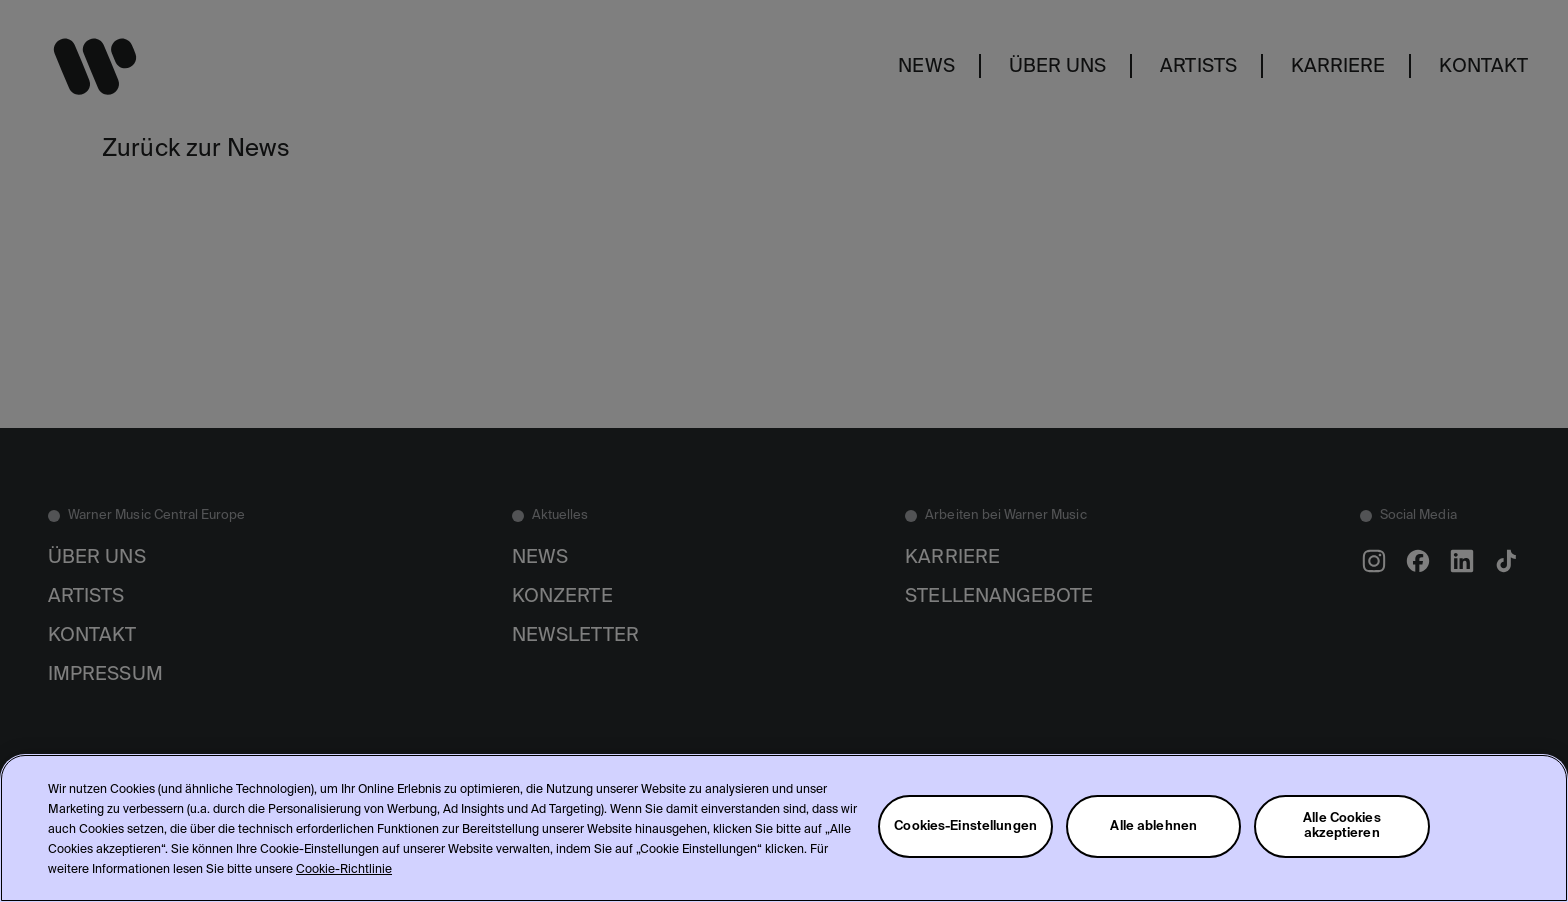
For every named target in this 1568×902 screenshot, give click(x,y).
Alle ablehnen (1153, 826)
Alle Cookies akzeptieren (1342, 826)
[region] (784, 828)
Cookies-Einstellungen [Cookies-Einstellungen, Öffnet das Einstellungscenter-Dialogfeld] (965, 826)
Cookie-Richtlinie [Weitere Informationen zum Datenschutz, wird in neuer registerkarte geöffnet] (344, 870)
